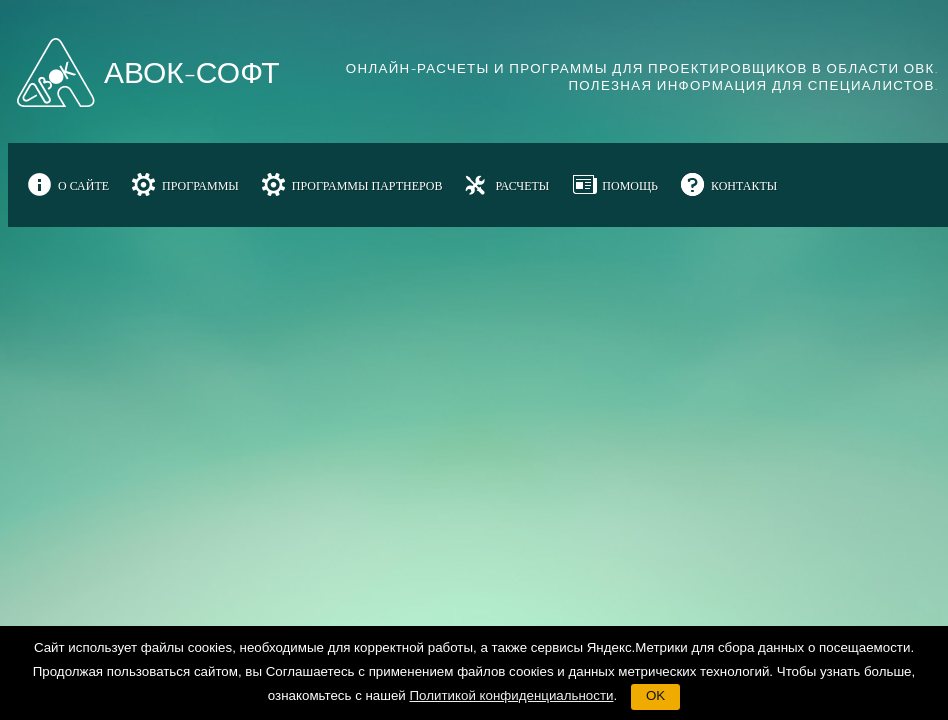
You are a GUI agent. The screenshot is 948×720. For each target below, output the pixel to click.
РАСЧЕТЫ (522, 186)
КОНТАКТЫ (744, 186)
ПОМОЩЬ (630, 186)
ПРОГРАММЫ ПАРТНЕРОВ (367, 186)
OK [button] (655, 695)
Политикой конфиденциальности (512, 695)
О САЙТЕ (83, 186)
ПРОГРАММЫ (200, 186)
